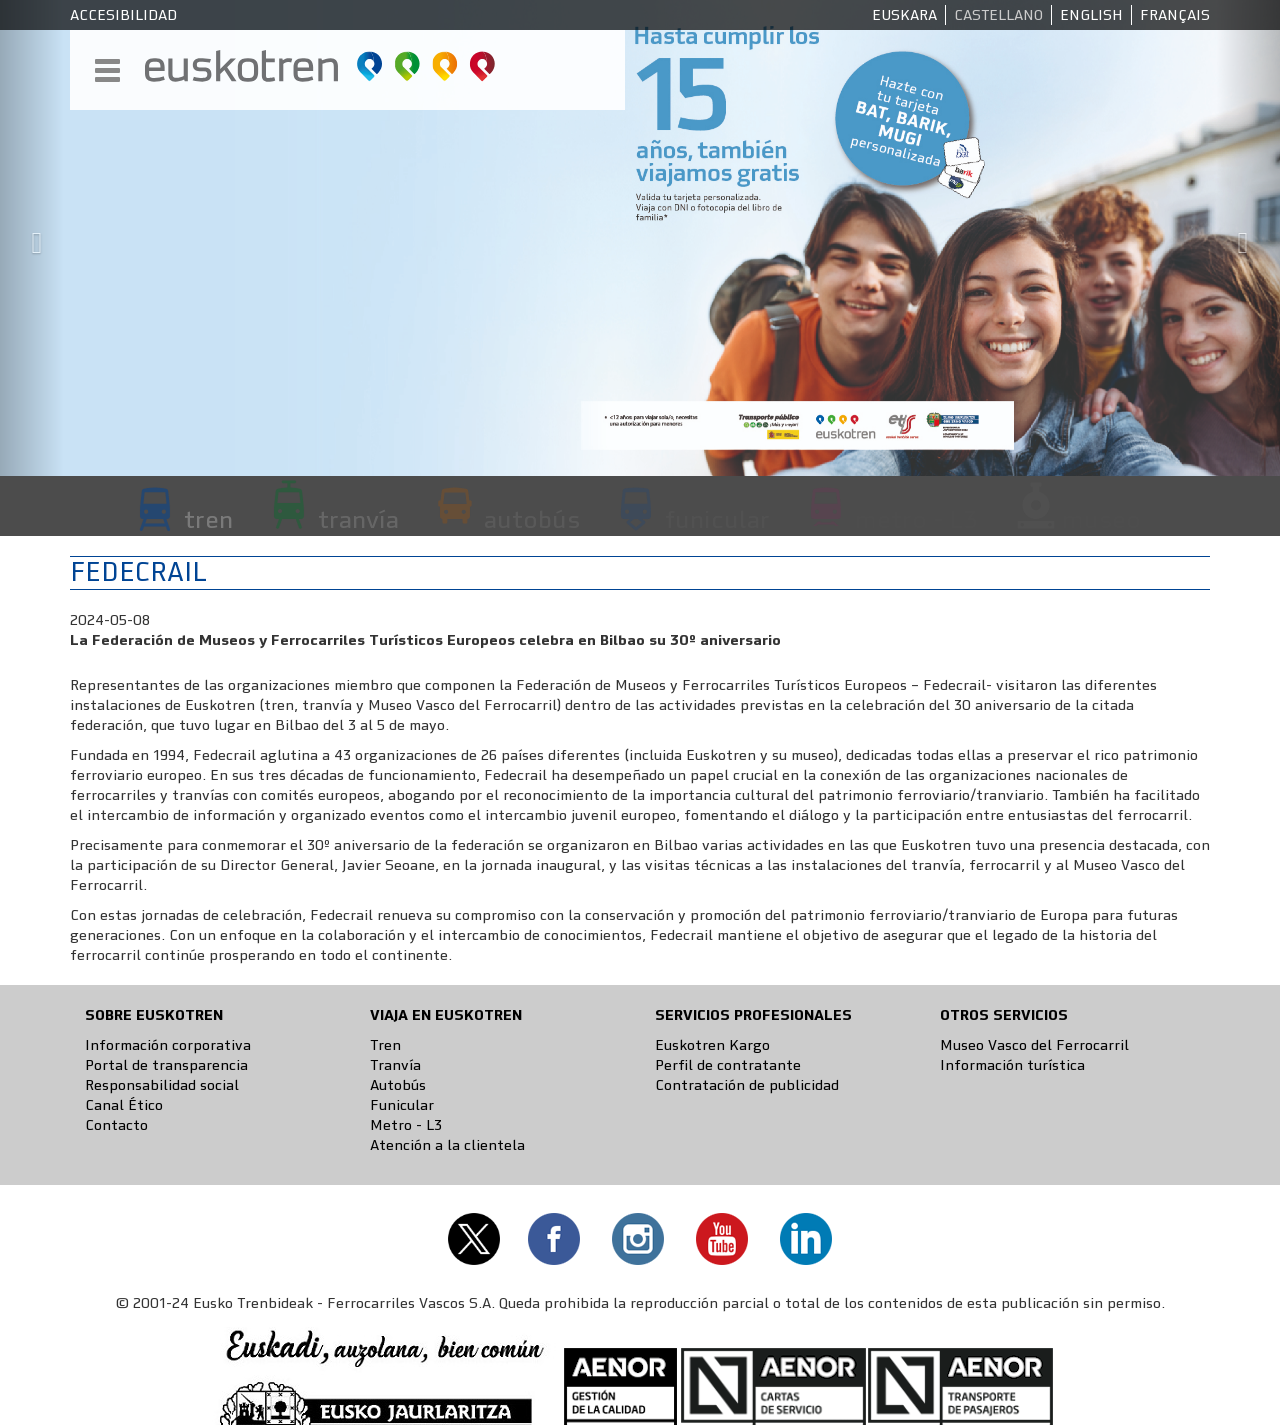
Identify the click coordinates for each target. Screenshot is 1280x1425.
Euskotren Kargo (712, 1045)
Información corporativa (168, 1045)
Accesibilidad (123, 15)
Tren (385, 1045)
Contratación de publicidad (747, 1085)
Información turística (1012, 1065)
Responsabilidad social (162, 1085)
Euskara (904, 15)
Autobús (398, 1085)
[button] (32, 238)
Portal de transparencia (166, 1065)
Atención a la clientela (447, 1145)
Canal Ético (124, 1105)
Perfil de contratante (728, 1065)
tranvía (358, 519)
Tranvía (395, 1065)
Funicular (402, 1105)
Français (1175, 15)
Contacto (116, 1125)
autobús (532, 519)
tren (208, 519)
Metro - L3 (406, 1125)
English (1091, 15)
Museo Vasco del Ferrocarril (1034, 1045)
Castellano (998, 15)
